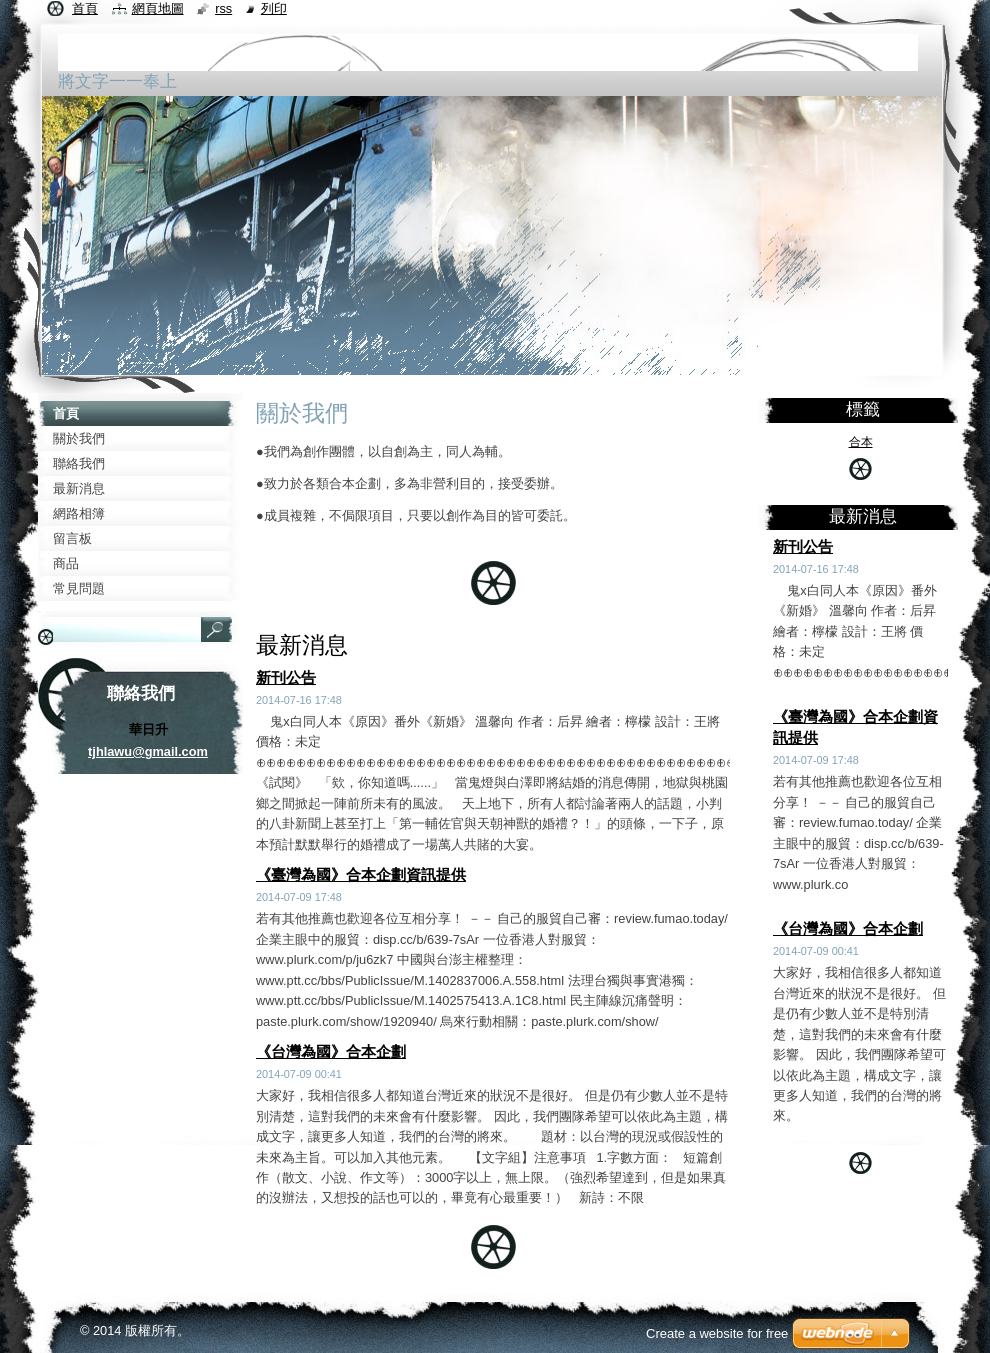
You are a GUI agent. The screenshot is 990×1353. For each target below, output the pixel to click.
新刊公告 (286, 677)
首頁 (85, 8)
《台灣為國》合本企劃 (331, 1051)
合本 (861, 441)
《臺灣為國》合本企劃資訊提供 (361, 874)
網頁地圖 (158, 8)
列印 (274, 8)
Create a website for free (717, 1333)
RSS (223, 8)
